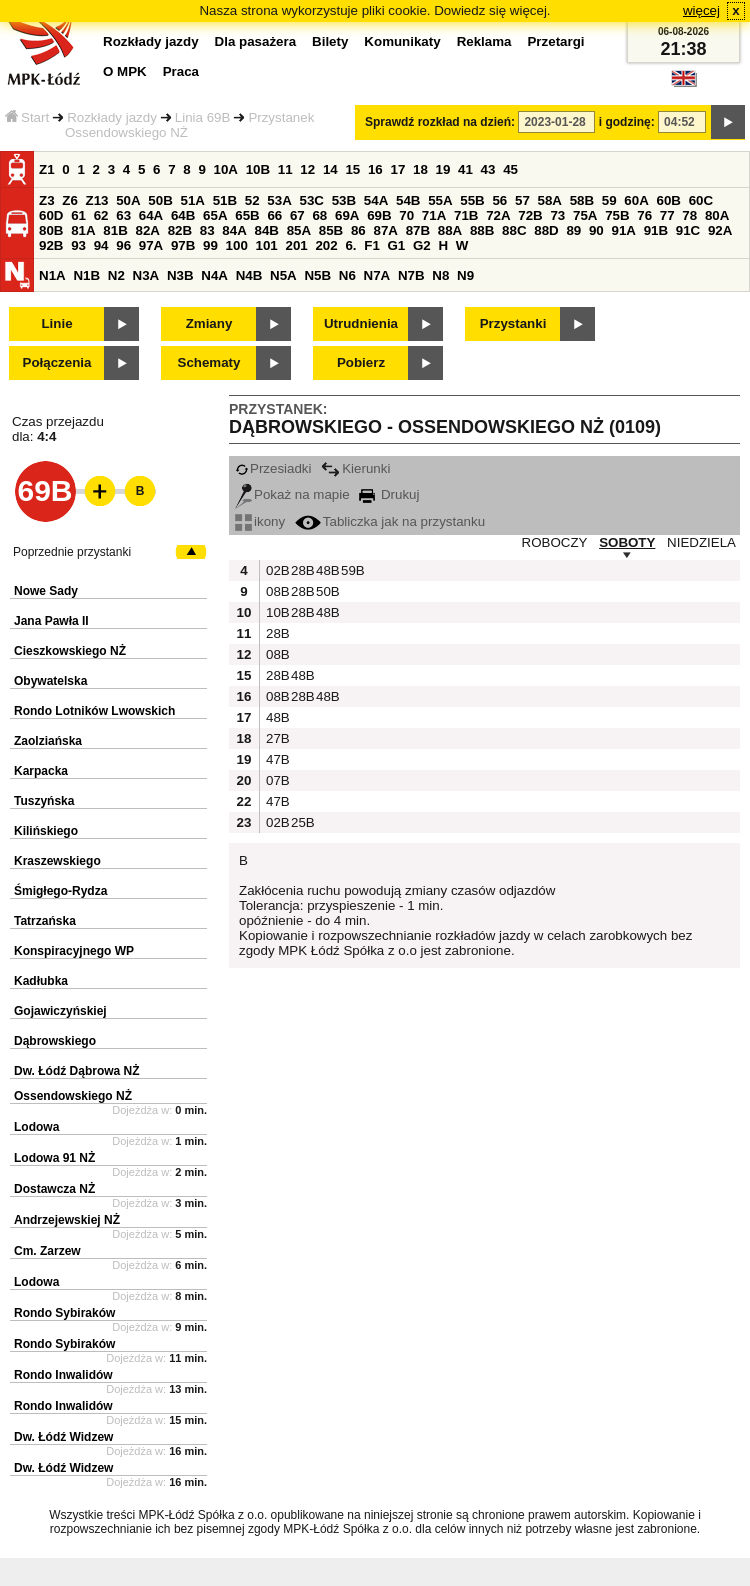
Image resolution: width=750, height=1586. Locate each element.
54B (408, 200)
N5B (317, 275)
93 (78, 245)
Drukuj (389, 494)
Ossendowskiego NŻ (73, 1096)
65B (247, 215)
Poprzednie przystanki (72, 552)
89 (573, 230)
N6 (347, 275)
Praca (181, 71)
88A (450, 230)
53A (279, 200)
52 (252, 200)
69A (347, 215)
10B (258, 169)
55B (472, 200)
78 (689, 215)
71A (434, 215)
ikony (260, 521)
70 (406, 215)
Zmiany (209, 323)
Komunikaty (402, 41)
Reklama (484, 41)
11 (285, 169)
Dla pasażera (256, 41)
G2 (422, 245)
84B (266, 230)
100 (237, 245)
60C (701, 200)
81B (115, 230)
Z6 (70, 200)
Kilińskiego (46, 831)
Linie (56, 323)
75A (585, 215)
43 (488, 169)
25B (301, 822)
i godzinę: (627, 122)
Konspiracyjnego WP (74, 951)
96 (123, 245)
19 (443, 169)
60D (51, 215)
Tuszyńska (44, 801)
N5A (283, 275)
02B (276, 570)
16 (375, 169)
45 (510, 169)
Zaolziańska (48, 741)
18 (420, 169)
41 (465, 169)
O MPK (125, 71)
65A (215, 215)
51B (225, 200)
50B (160, 200)
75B (617, 215)
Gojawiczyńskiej (60, 1011)
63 (123, 215)
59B (351, 570)
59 (609, 200)
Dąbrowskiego (55, 1041)
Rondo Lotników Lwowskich (94, 711)
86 (358, 230)
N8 (440, 275)
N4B (249, 275)
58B (582, 200)
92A (720, 230)
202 (326, 245)
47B (276, 759)
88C (514, 230)
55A (440, 200)
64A (151, 215)
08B (276, 591)
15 (352, 169)
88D (546, 230)
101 (267, 245)
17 (397, 169)
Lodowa (36, 1127)
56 (499, 200)
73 (557, 215)
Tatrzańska (45, 921)
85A (299, 230)
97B (183, 245)
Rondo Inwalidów (63, 1375)
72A (498, 215)
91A (623, 230)
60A (636, 200)
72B (530, 215)
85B (331, 230)
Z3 (47, 200)
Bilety (330, 41)
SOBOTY (627, 542)
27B (276, 738)
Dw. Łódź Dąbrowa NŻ (77, 1071)
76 (644, 215)
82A (147, 230)
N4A (214, 275)
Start (27, 117)
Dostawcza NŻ (54, 1189)
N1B (86, 275)
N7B (411, 275)
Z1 (47, 169)
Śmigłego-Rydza (60, 891)
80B (51, 230)
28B (301, 570)
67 (297, 215)
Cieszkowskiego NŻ (70, 651)
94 (101, 245)
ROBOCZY (555, 542)
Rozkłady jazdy (112, 117)
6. (350, 245)
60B (669, 200)
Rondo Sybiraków (64, 1313)
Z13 (97, 200)
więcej (701, 10)
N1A (52, 275)
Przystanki (513, 323)
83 (207, 230)
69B (379, 215)
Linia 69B (203, 117)
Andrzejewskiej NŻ (67, 1220)
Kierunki (355, 468)
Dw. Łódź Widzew (63, 1437)
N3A (146, 275)
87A (385, 230)
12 (307, 169)
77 (667, 215)
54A (376, 200)
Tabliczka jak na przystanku (390, 521)
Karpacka (41, 771)
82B (180, 230)
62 (101, 215)
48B (326, 570)
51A (193, 200)
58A (550, 200)
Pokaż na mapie (292, 494)
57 (522, 200)
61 (78, 215)
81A (83, 230)
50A (128, 200)
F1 (372, 245)
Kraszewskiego (57, 861)
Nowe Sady (46, 591)
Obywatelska (50, 681)
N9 (465, 275)
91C (688, 230)
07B (276, 780)
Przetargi (555, 41)
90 (596, 230)
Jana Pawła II (51, 621)
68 (319, 215)
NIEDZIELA (701, 542)
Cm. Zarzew (47, 1251)
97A (151, 245)
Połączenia (57, 362)
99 (210, 245)
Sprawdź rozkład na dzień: (440, 122)
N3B (180, 275)
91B (656, 230)
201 (297, 245)
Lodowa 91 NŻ (54, 1158)
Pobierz (361, 362)
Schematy (209, 362)
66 (274, 215)
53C (312, 200)
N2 (116, 275)
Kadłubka (41, 981)
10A (226, 169)
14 (330, 169)
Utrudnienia (361, 323)
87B (418, 230)
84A (234, 230)
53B (344, 200)
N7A (377, 275)
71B (466, 215)
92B (51, 245)
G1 (397, 245)
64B (183, 215)
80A (717, 215)
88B (482, 230)
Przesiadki (273, 468)
